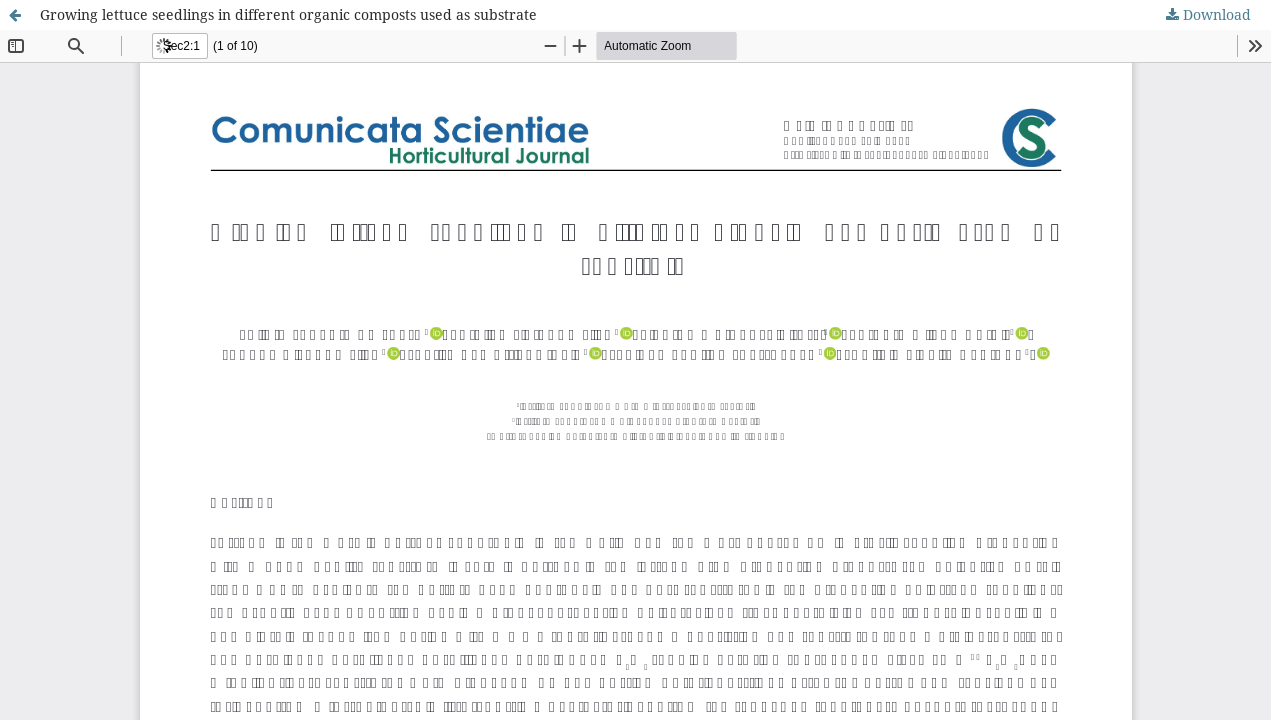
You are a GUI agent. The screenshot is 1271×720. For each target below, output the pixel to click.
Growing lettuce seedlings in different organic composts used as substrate (288, 14)
